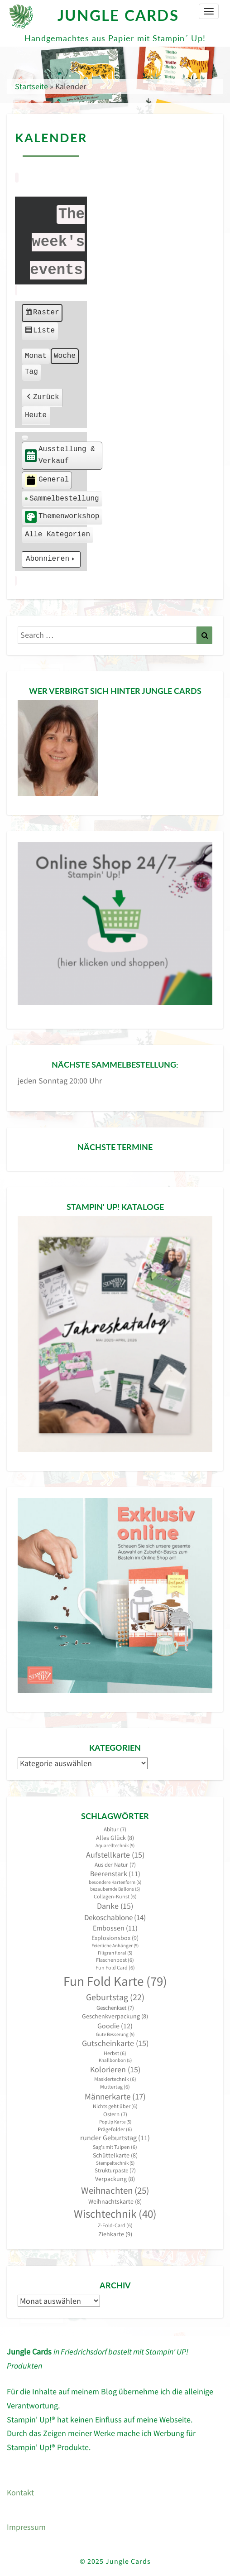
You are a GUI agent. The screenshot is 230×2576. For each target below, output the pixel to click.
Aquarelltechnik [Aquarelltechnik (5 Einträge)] (115, 1846)
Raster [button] (41, 314)
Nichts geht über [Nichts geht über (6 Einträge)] (115, 2106)
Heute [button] (36, 416)
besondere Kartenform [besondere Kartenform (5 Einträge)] (115, 1882)
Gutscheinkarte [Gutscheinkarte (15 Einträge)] (115, 2043)
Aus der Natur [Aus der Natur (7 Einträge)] (115, 1864)
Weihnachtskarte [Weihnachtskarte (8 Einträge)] (115, 2201)
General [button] (47, 480)
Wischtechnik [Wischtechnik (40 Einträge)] (115, 2214)
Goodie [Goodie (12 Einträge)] (115, 2025)
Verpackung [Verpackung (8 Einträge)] (115, 2179)
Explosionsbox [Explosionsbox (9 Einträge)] (115, 1938)
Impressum (26, 2527)
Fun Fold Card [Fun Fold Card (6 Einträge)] (115, 1967)
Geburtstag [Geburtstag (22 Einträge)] (115, 1997)
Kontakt (20, 2492)
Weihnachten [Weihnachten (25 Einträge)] (115, 2190)
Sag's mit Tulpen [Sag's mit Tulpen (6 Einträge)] (115, 2146)
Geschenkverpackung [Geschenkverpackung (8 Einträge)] (115, 2016)
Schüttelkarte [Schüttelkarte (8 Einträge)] (115, 2155)
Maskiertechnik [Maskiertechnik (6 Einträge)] (115, 2078)
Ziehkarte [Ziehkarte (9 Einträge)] (115, 2234)
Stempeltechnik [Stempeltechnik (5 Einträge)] (115, 2163)
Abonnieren (51, 560)
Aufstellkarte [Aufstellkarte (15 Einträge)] (115, 1855)
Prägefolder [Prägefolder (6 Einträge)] (115, 2129)
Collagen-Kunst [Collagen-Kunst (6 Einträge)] (115, 1896)
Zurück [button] (42, 398)
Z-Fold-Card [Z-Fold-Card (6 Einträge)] (115, 2225)
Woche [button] (65, 356)
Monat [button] (36, 356)
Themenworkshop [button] (62, 517)
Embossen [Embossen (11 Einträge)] (115, 1928)
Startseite (31, 86)
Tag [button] (31, 372)
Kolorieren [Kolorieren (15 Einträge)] (115, 2070)
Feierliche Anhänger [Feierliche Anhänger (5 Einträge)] (115, 1946)
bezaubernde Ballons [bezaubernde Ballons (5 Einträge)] (115, 1889)
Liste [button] (39, 332)
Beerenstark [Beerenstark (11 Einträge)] (115, 1873)
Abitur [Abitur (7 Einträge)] (115, 1829)
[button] (25, 438)
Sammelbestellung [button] (62, 499)
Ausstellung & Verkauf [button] (60, 456)
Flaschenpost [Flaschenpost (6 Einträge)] (115, 1959)
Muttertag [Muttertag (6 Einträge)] (115, 2086)
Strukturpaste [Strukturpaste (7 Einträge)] (115, 2170)
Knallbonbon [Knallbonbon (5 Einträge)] (115, 2060)
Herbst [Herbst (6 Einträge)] (115, 2053)
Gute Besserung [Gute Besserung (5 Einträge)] (115, 2034)
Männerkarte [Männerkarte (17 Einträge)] (115, 2096)
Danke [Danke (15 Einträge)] (115, 1906)
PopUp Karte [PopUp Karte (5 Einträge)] (115, 2122)
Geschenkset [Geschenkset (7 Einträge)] (115, 2007)
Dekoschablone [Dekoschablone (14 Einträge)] (115, 1917)
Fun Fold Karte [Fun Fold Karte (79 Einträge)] (115, 1981)
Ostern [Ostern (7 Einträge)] (115, 2114)
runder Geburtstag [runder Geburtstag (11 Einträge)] (115, 2137)
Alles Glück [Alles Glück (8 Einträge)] (115, 1838)
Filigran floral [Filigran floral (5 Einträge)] (115, 1953)
